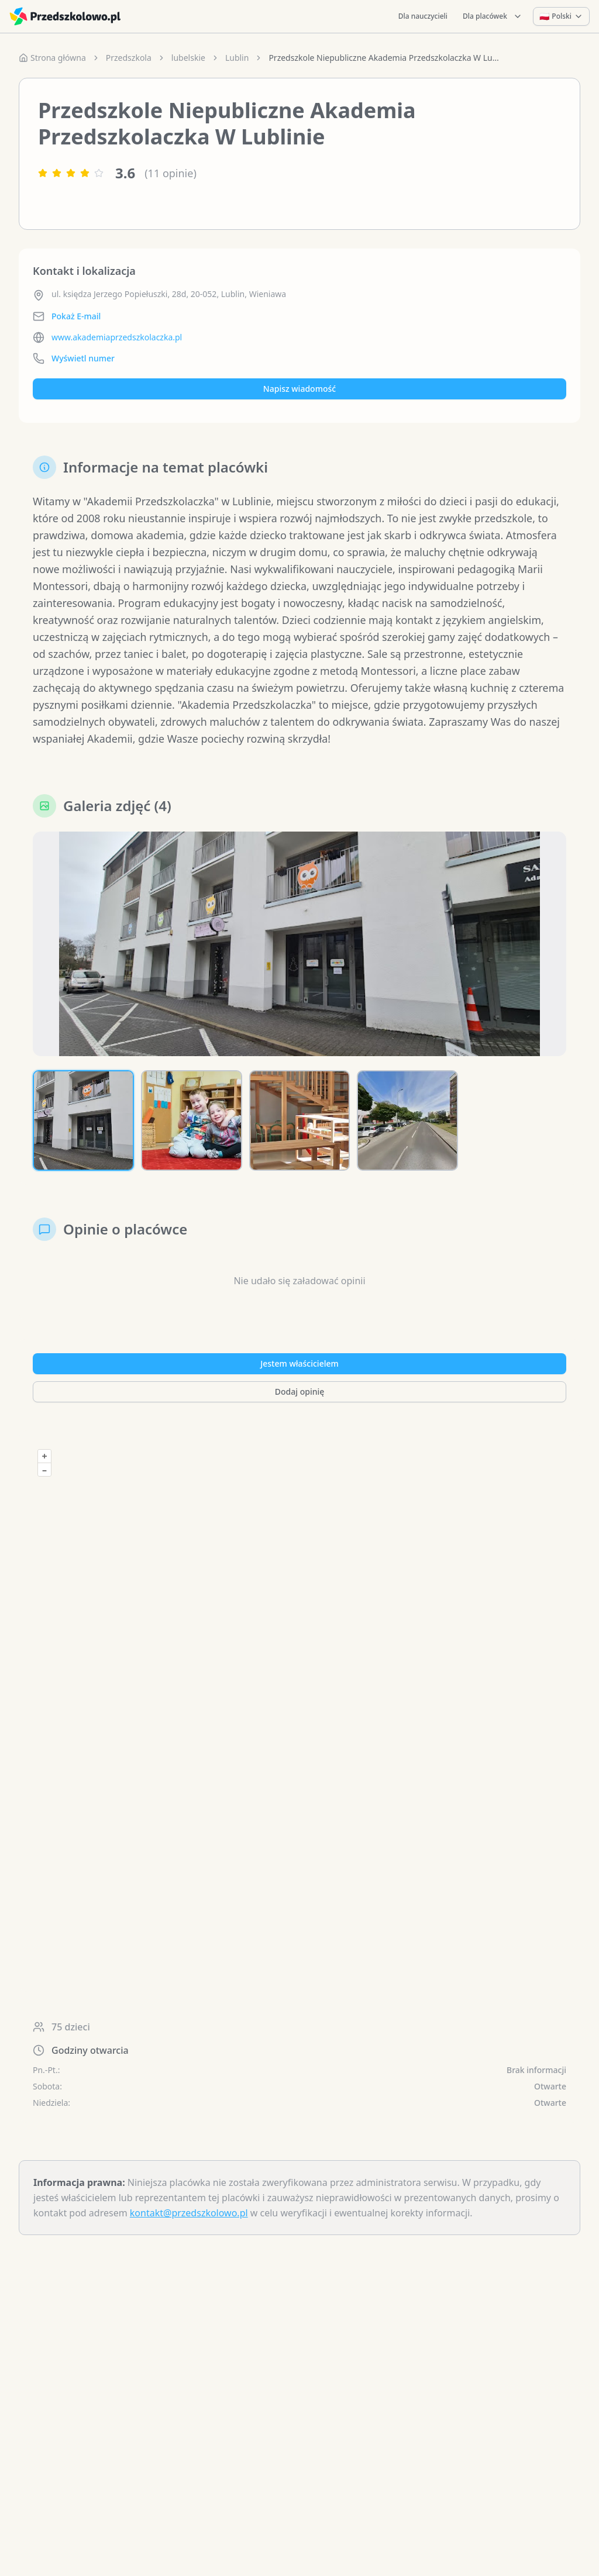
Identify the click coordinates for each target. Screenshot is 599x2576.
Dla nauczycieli (422, 16)
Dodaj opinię (299, 1394)
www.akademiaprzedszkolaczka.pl (116, 337)
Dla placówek (492, 16)
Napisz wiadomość (299, 388)
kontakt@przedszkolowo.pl (189, 2215)
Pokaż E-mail (76, 316)
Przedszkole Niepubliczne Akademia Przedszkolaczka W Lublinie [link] (385, 57)
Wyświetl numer (83, 358)
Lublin (237, 57)
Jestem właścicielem (299, 1366)
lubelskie (188, 57)
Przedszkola (129, 57)
